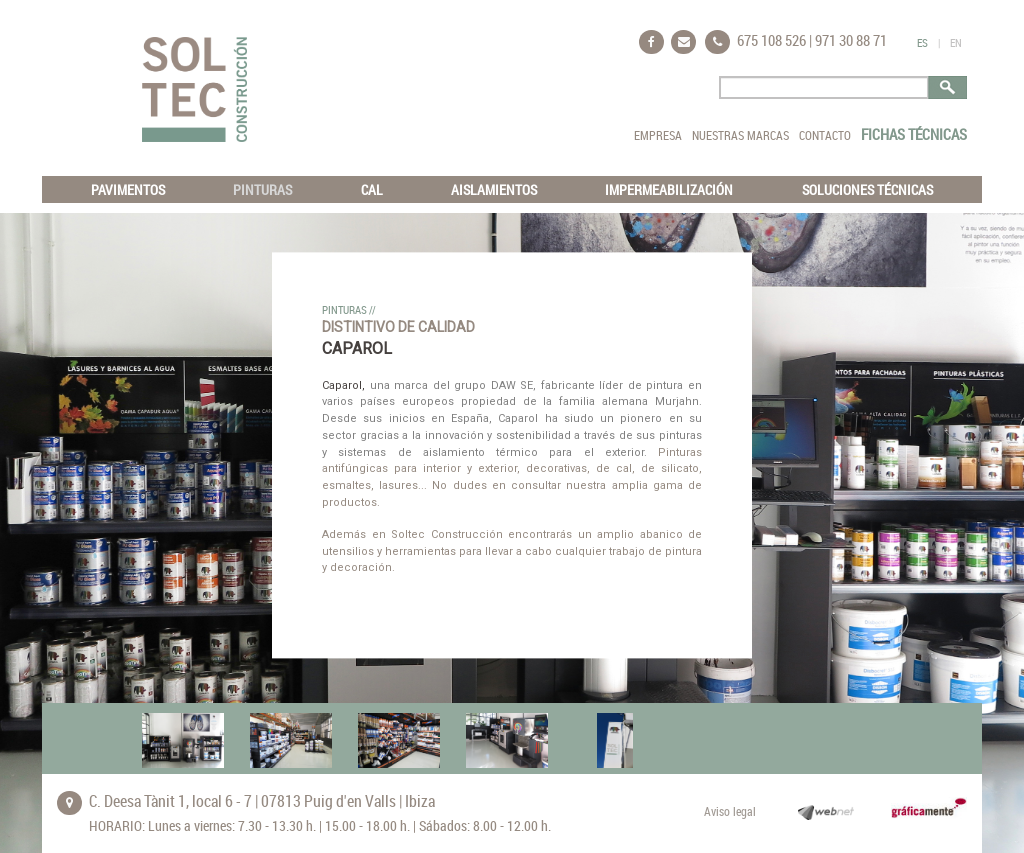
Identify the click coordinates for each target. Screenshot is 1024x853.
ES (922, 42)
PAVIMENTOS (128, 189)
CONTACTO (825, 135)
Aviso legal (730, 811)
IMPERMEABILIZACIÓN (669, 189)
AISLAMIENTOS (494, 189)
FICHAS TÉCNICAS (914, 134)
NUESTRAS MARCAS (740, 135)
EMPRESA (658, 135)
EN (956, 42)
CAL (372, 189)
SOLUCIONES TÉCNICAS (867, 189)
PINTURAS (262, 189)
